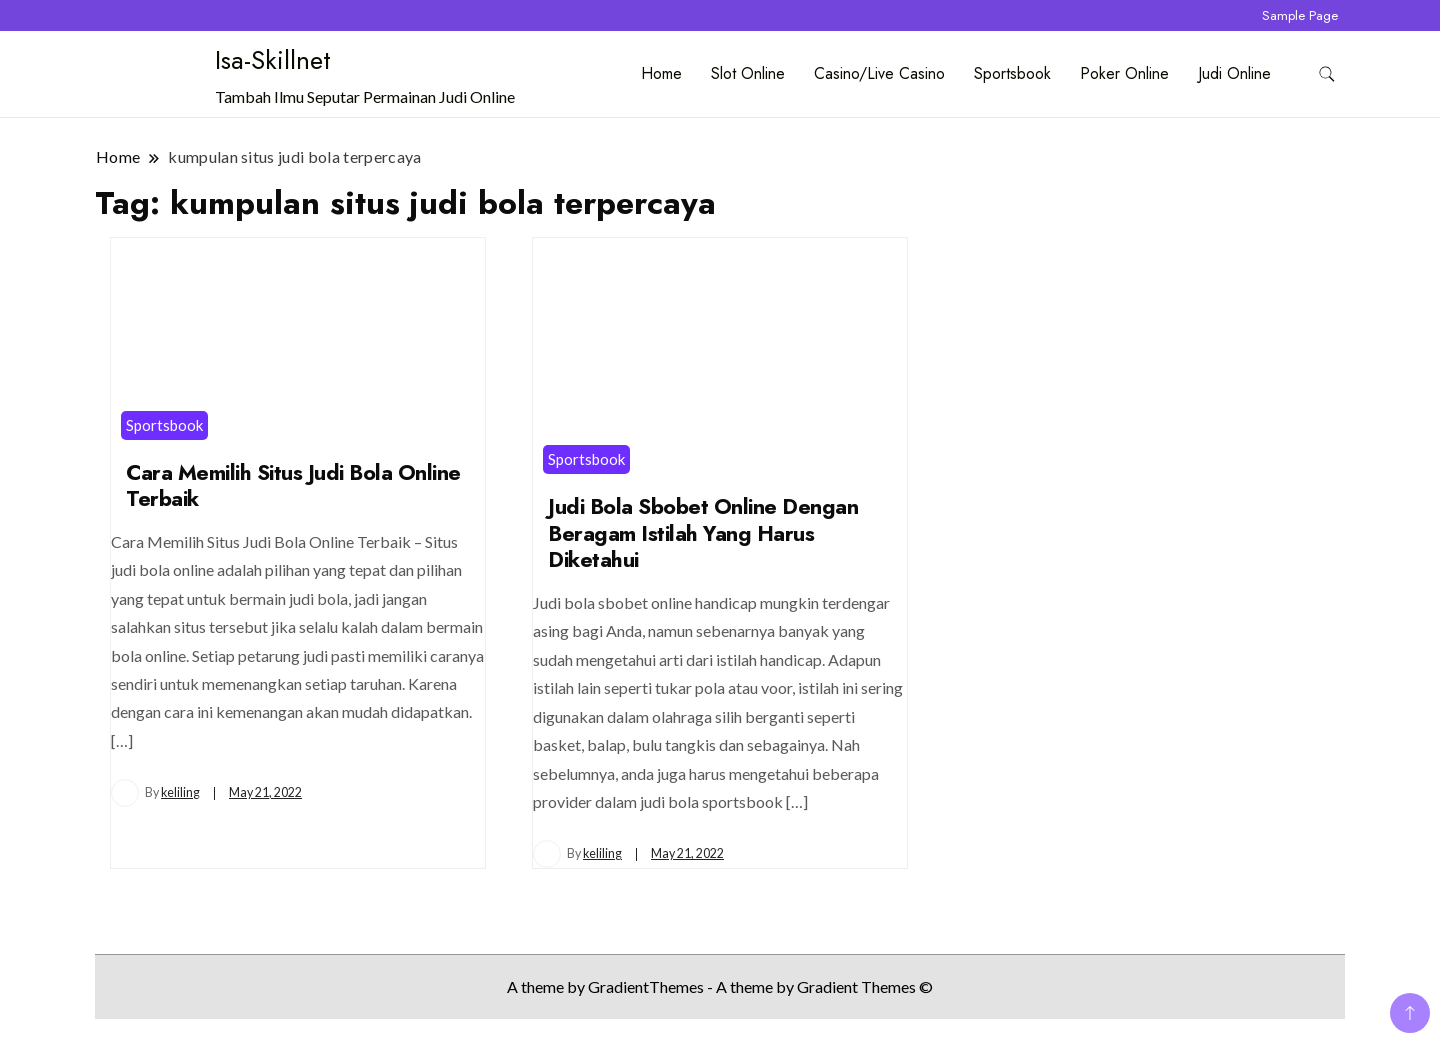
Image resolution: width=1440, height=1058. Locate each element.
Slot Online (748, 73)
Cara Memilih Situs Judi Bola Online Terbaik (293, 486)
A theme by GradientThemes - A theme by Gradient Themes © (720, 986)
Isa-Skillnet (273, 60)
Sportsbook (1012, 73)
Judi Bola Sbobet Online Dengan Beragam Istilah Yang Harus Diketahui (703, 533)
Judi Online (1234, 73)
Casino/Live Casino (879, 73)
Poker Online (1124, 73)
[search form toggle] (1327, 74)
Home (661, 73)
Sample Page (1300, 15)
